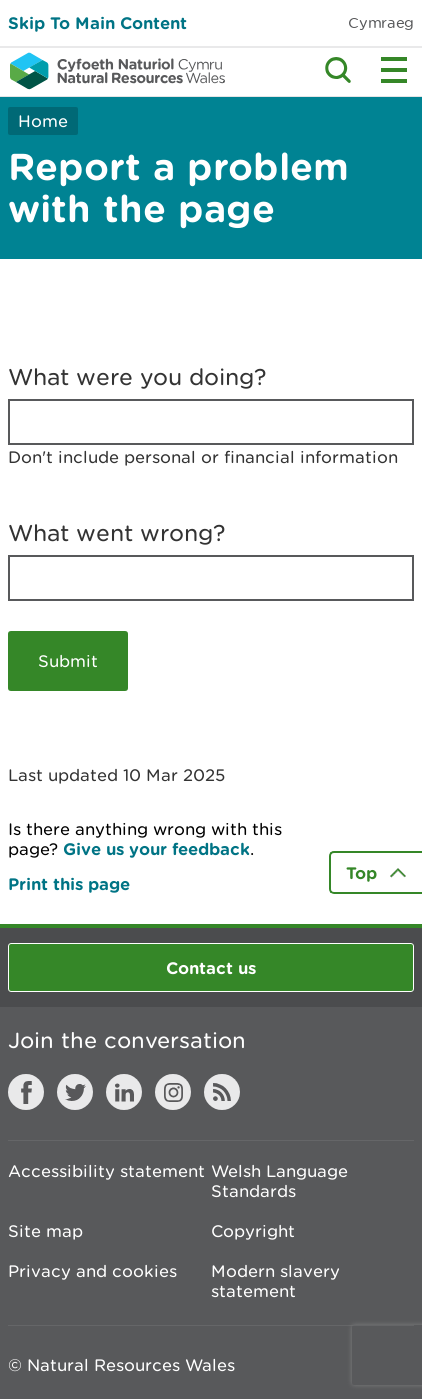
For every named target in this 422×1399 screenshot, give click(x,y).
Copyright (253, 1231)
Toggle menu (394, 70)
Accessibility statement (106, 1171)
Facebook (26, 1092)
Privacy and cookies (92, 1271)
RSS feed (222, 1092)
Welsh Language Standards (279, 1181)
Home (43, 121)
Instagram (173, 1092)
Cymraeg (381, 22)
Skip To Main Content (97, 22)
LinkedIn (124, 1092)
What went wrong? (117, 533)
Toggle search (338, 70)
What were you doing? (137, 377)
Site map (45, 1231)
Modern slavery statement (275, 1281)
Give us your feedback (156, 848)
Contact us (211, 967)
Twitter (75, 1092)
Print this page (69, 883)
